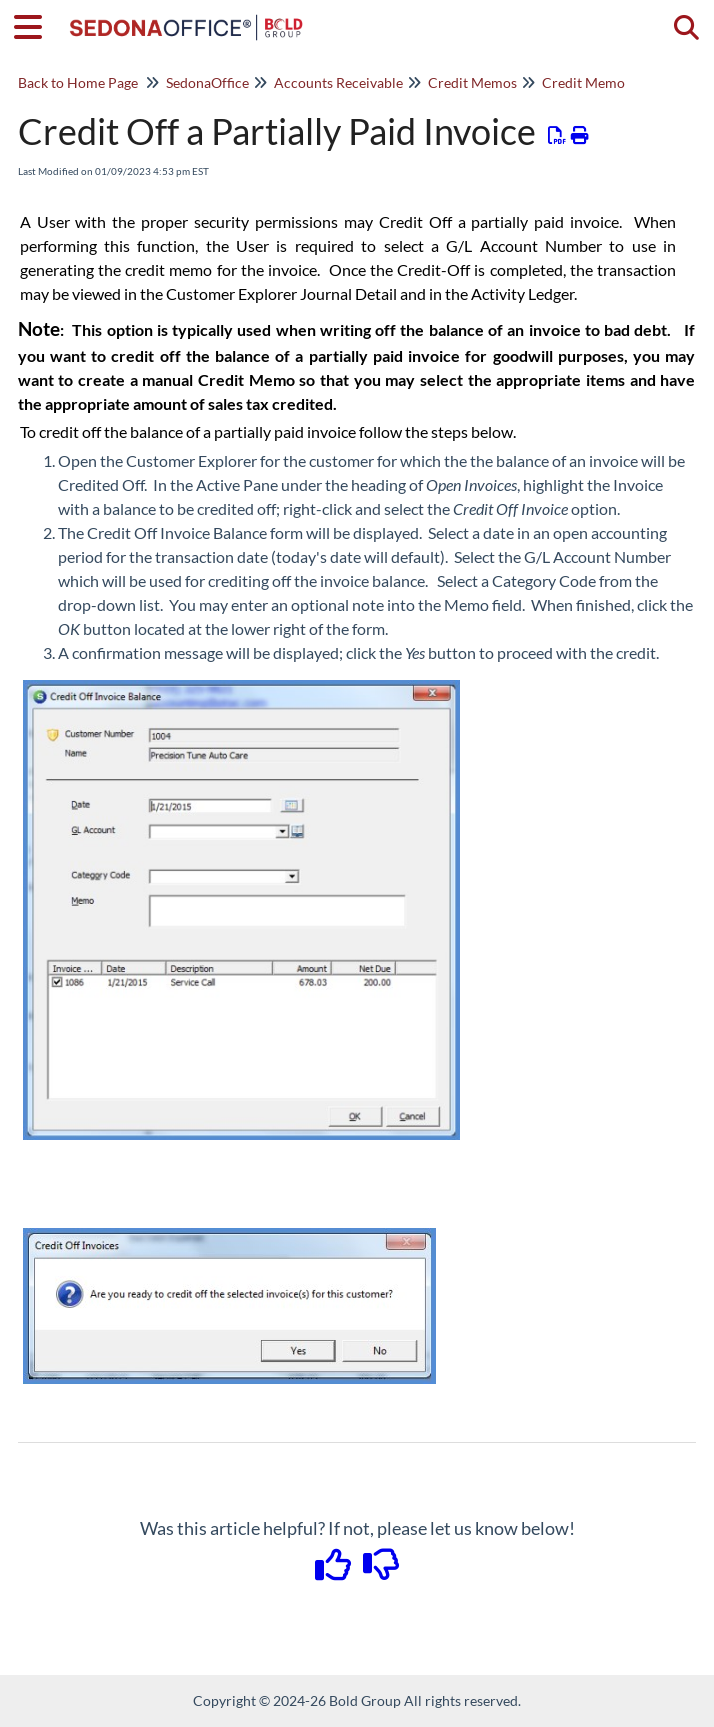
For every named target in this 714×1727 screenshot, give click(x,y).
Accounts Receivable (338, 82)
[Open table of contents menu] (35, 24)
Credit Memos (472, 82)
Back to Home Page (78, 82)
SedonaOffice (207, 82)
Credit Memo (583, 82)
